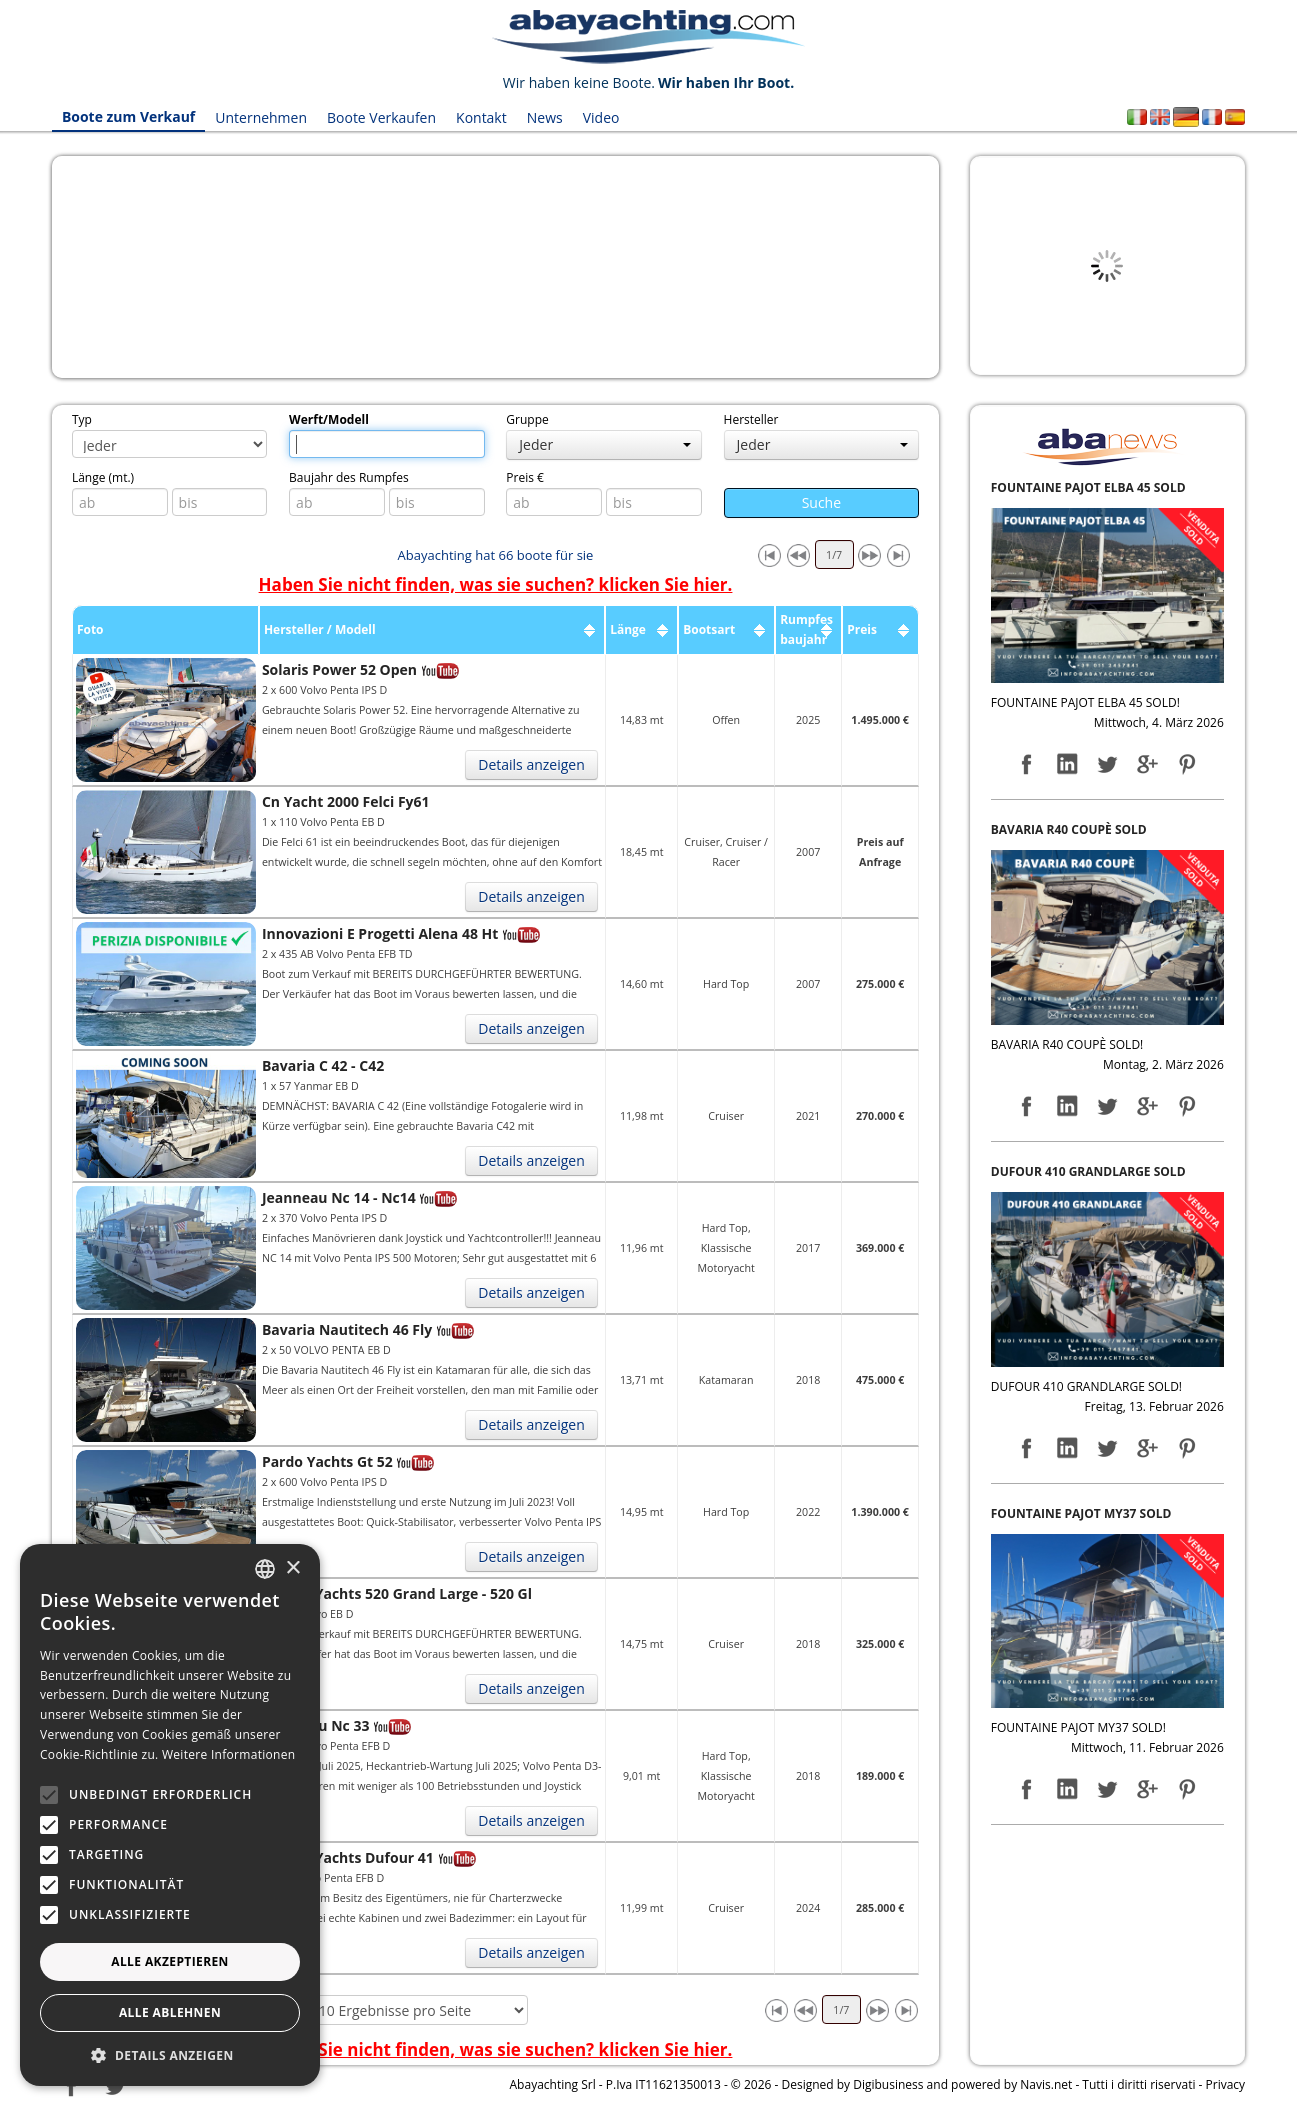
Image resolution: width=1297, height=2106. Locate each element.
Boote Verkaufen (381, 117)
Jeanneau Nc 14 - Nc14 (339, 1197)
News (545, 117)
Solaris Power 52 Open (339, 669)
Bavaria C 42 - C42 (323, 1065)
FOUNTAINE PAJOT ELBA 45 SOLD (1088, 487)
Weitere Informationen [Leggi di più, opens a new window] (229, 1754)
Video (601, 117)
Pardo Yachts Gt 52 (327, 1461)
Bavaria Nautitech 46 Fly (347, 1329)
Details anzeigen (531, 764)
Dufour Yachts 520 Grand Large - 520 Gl (397, 1593)
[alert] (170, 1815)
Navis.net (1046, 2084)
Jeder (605, 444)
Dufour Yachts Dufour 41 (348, 1857)
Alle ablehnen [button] (170, 2012)
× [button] (292, 1568)
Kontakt (482, 117)
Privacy (1226, 2084)
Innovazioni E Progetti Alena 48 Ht (380, 933)
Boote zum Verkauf (129, 117)
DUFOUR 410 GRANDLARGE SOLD (1088, 1171)
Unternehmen (262, 117)
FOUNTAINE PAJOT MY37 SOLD (1081, 1513)
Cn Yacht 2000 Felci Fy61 (346, 801)
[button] (170, 2055)
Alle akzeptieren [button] (170, 1961)
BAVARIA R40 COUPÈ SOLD (1069, 829)
